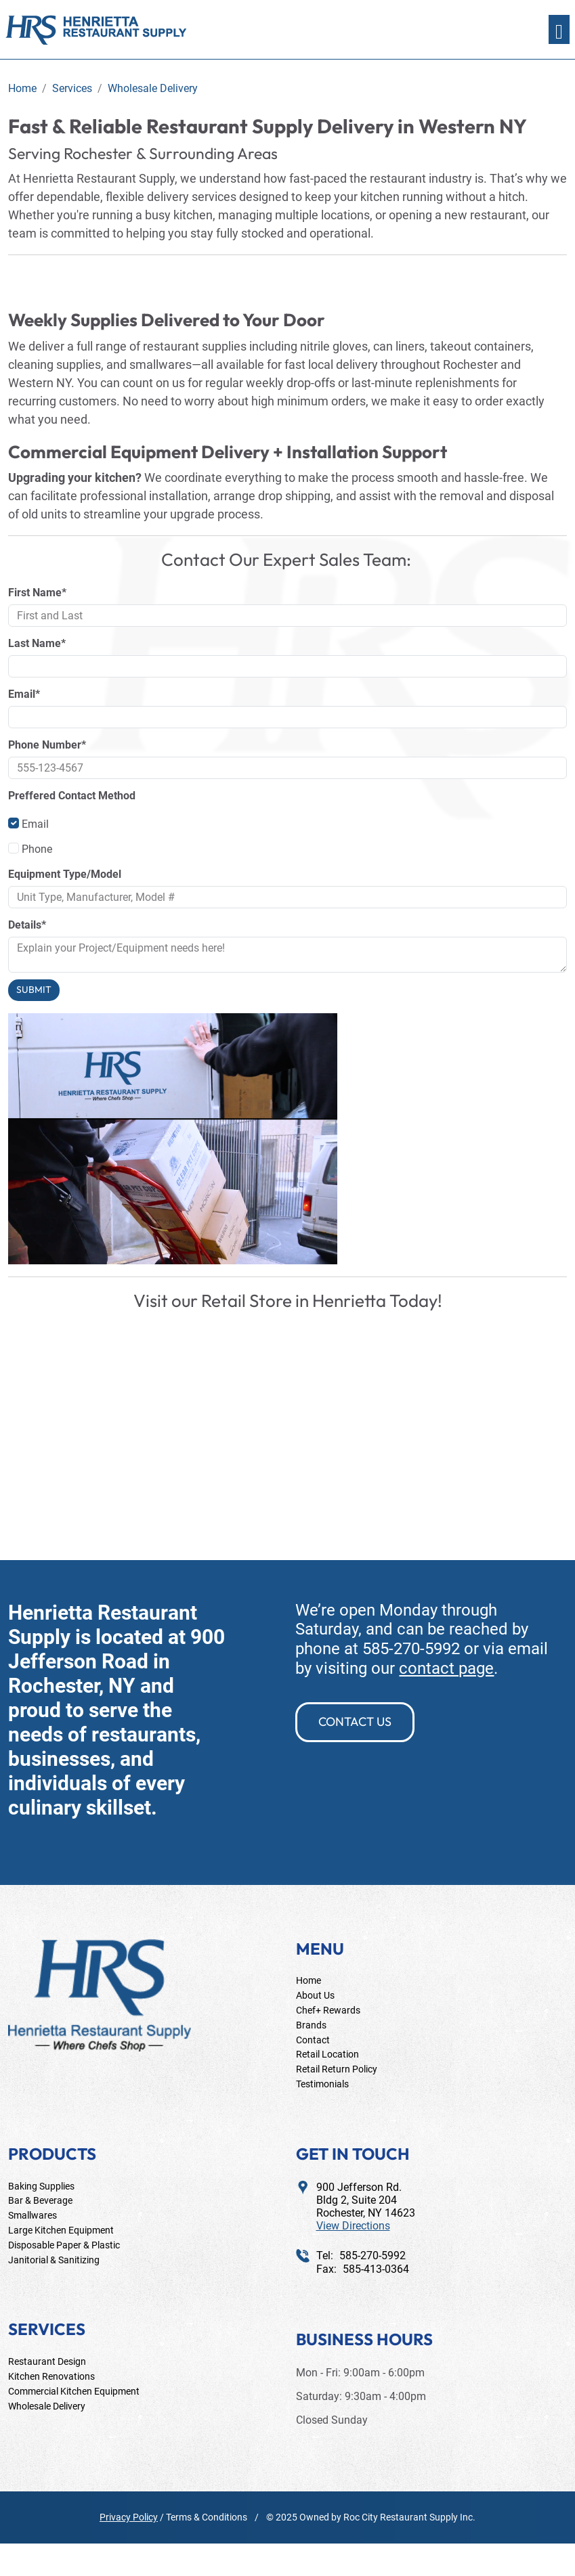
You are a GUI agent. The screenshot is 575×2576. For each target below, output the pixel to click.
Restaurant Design (47, 2361)
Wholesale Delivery (46, 2406)
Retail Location (327, 2054)
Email (28, 824)
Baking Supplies (41, 2186)
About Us (315, 1995)
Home (308, 1980)
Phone (30, 849)
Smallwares (32, 2215)
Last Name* (37, 643)
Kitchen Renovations (51, 2376)
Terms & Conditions (206, 2517)
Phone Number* (47, 744)
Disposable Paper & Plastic (64, 2245)
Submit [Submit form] (33, 989)
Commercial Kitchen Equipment (74, 2391)
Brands (311, 2025)
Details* (27, 924)
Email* (24, 694)
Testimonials (322, 2084)
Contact (313, 2040)
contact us (354, 1721)
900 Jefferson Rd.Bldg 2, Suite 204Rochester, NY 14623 (365, 2207)
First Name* (37, 592)
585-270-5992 (411, 1648)
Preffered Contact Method (71, 795)
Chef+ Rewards (328, 2010)
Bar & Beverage (40, 2200)
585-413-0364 (376, 2269)
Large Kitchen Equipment (61, 2230)
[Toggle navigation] (559, 29)
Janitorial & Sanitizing (54, 2260)
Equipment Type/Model (64, 874)
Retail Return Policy (336, 2069)
